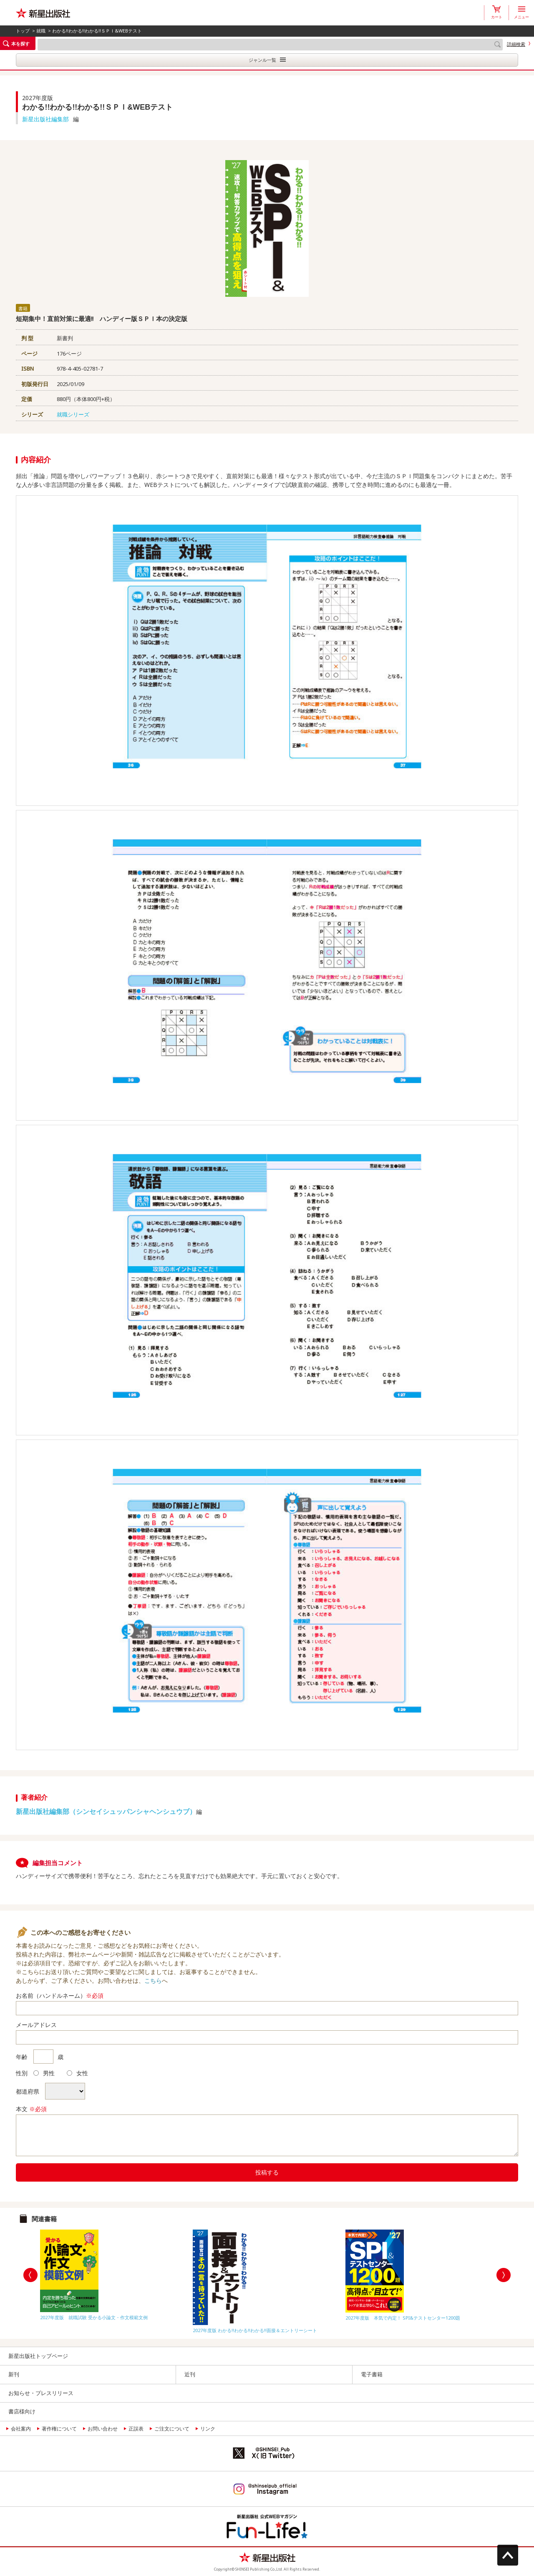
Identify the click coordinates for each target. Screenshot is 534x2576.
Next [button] (503, 2275)
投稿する (267, 2172)
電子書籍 (372, 2374)
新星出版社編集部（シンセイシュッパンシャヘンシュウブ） (106, 1811)
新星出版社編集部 (45, 119)
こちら (153, 1980)
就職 (40, 31)
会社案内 (21, 2428)
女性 (77, 2073)
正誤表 (136, 2428)
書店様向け (21, 2411)
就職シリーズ (73, 414)
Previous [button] (30, 2275)
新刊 (13, 2374)
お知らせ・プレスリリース (40, 2393)
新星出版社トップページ (38, 2356)
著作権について (59, 2428)
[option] (114, 2272)
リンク (207, 2428)
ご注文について (171, 2428)
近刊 (189, 2374)
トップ (23, 31)
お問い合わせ (103, 2428)
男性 (44, 2073)
